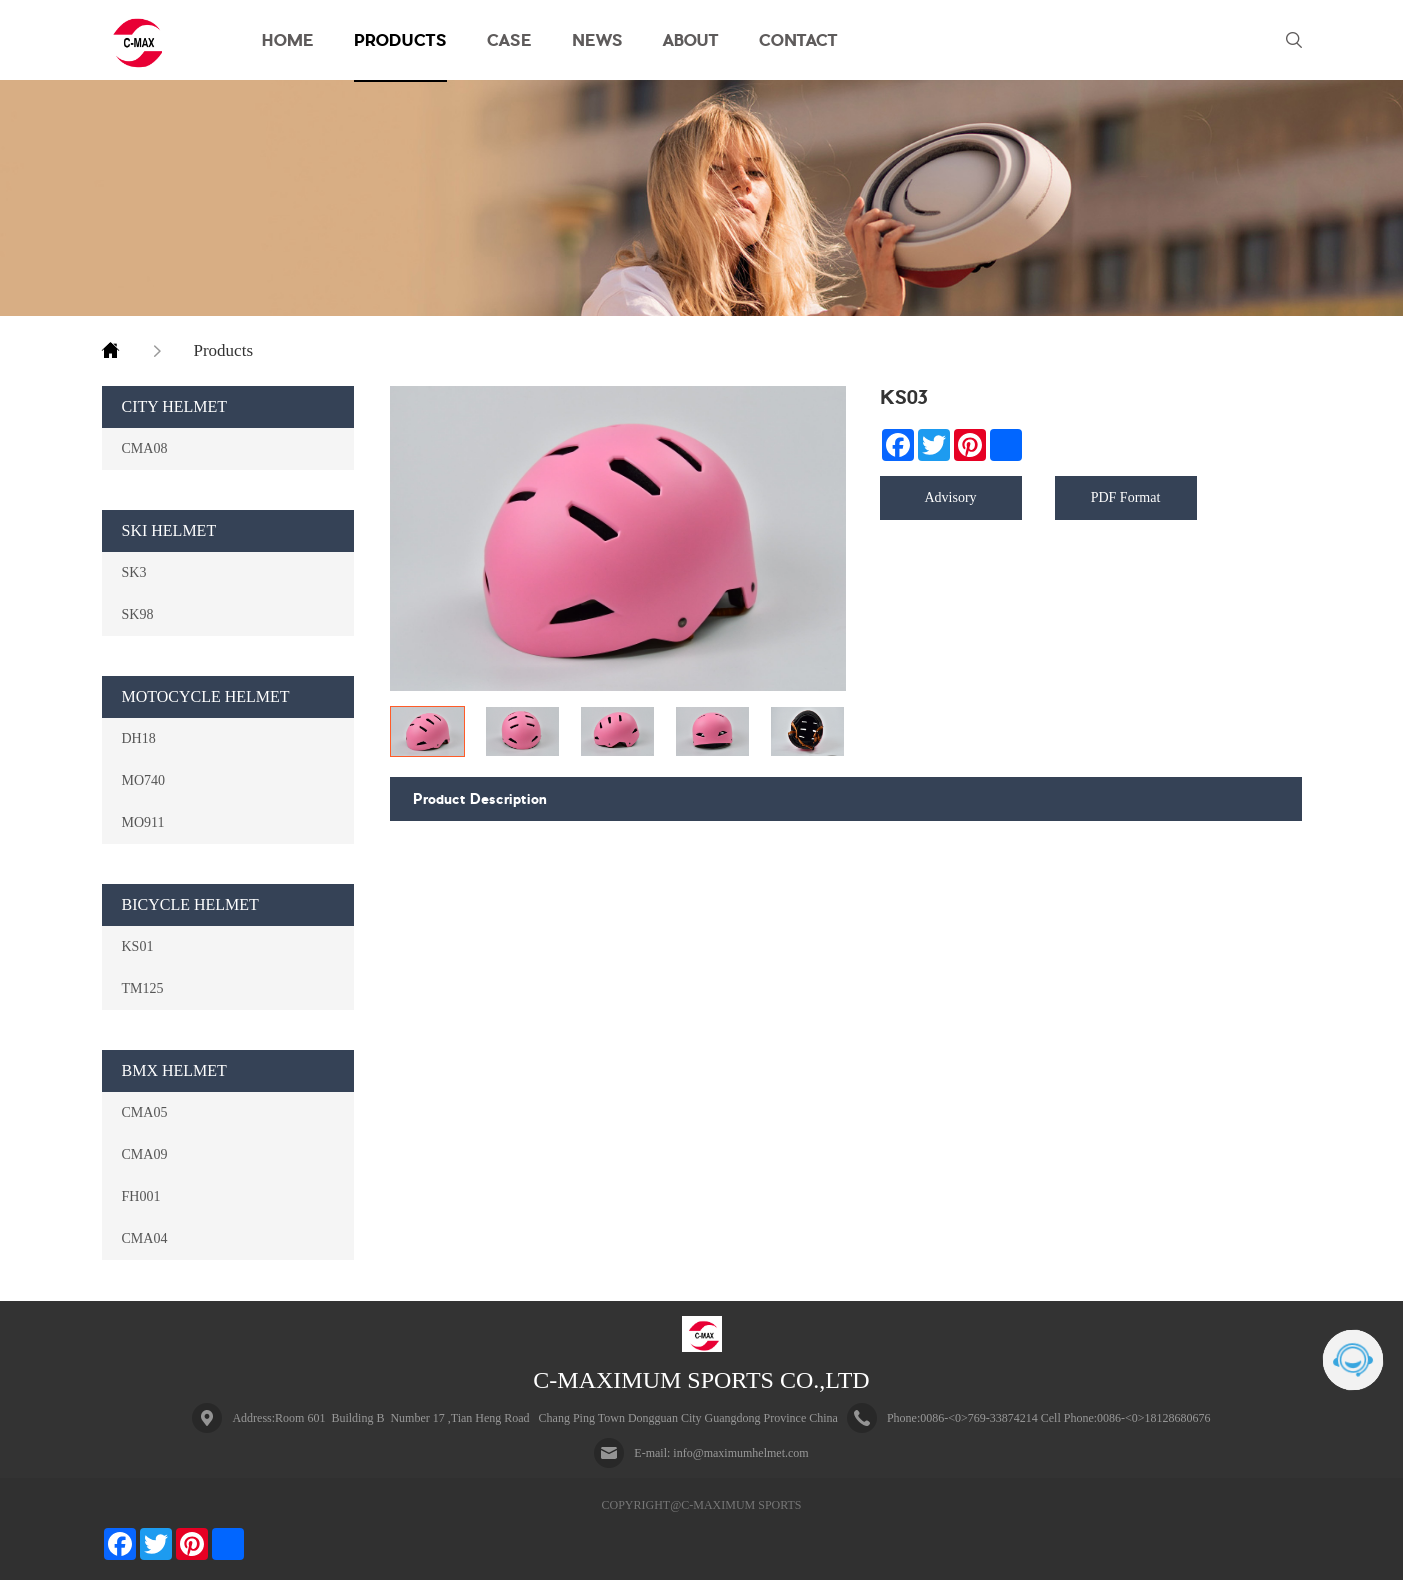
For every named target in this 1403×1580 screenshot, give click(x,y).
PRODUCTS (400, 40)
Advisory (950, 497)
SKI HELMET (169, 530)
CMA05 (145, 1112)
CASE (509, 40)
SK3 (134, 572)
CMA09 (145, 1154)
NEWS (597, 40)
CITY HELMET (175, 406)
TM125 (143, 988)
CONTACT (798, 40)
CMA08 (145, 448)
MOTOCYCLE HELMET (206, 696)
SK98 (138, 614)
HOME (288, 40)
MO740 (144, 780)
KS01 (138, 946)
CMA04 (145, 1238)
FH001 (141, 1196)
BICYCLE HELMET (190, 904)
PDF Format (1126, 497)
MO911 (143, 822)
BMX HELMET (174, 1070)
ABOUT (691, 40)
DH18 (139, 738)
